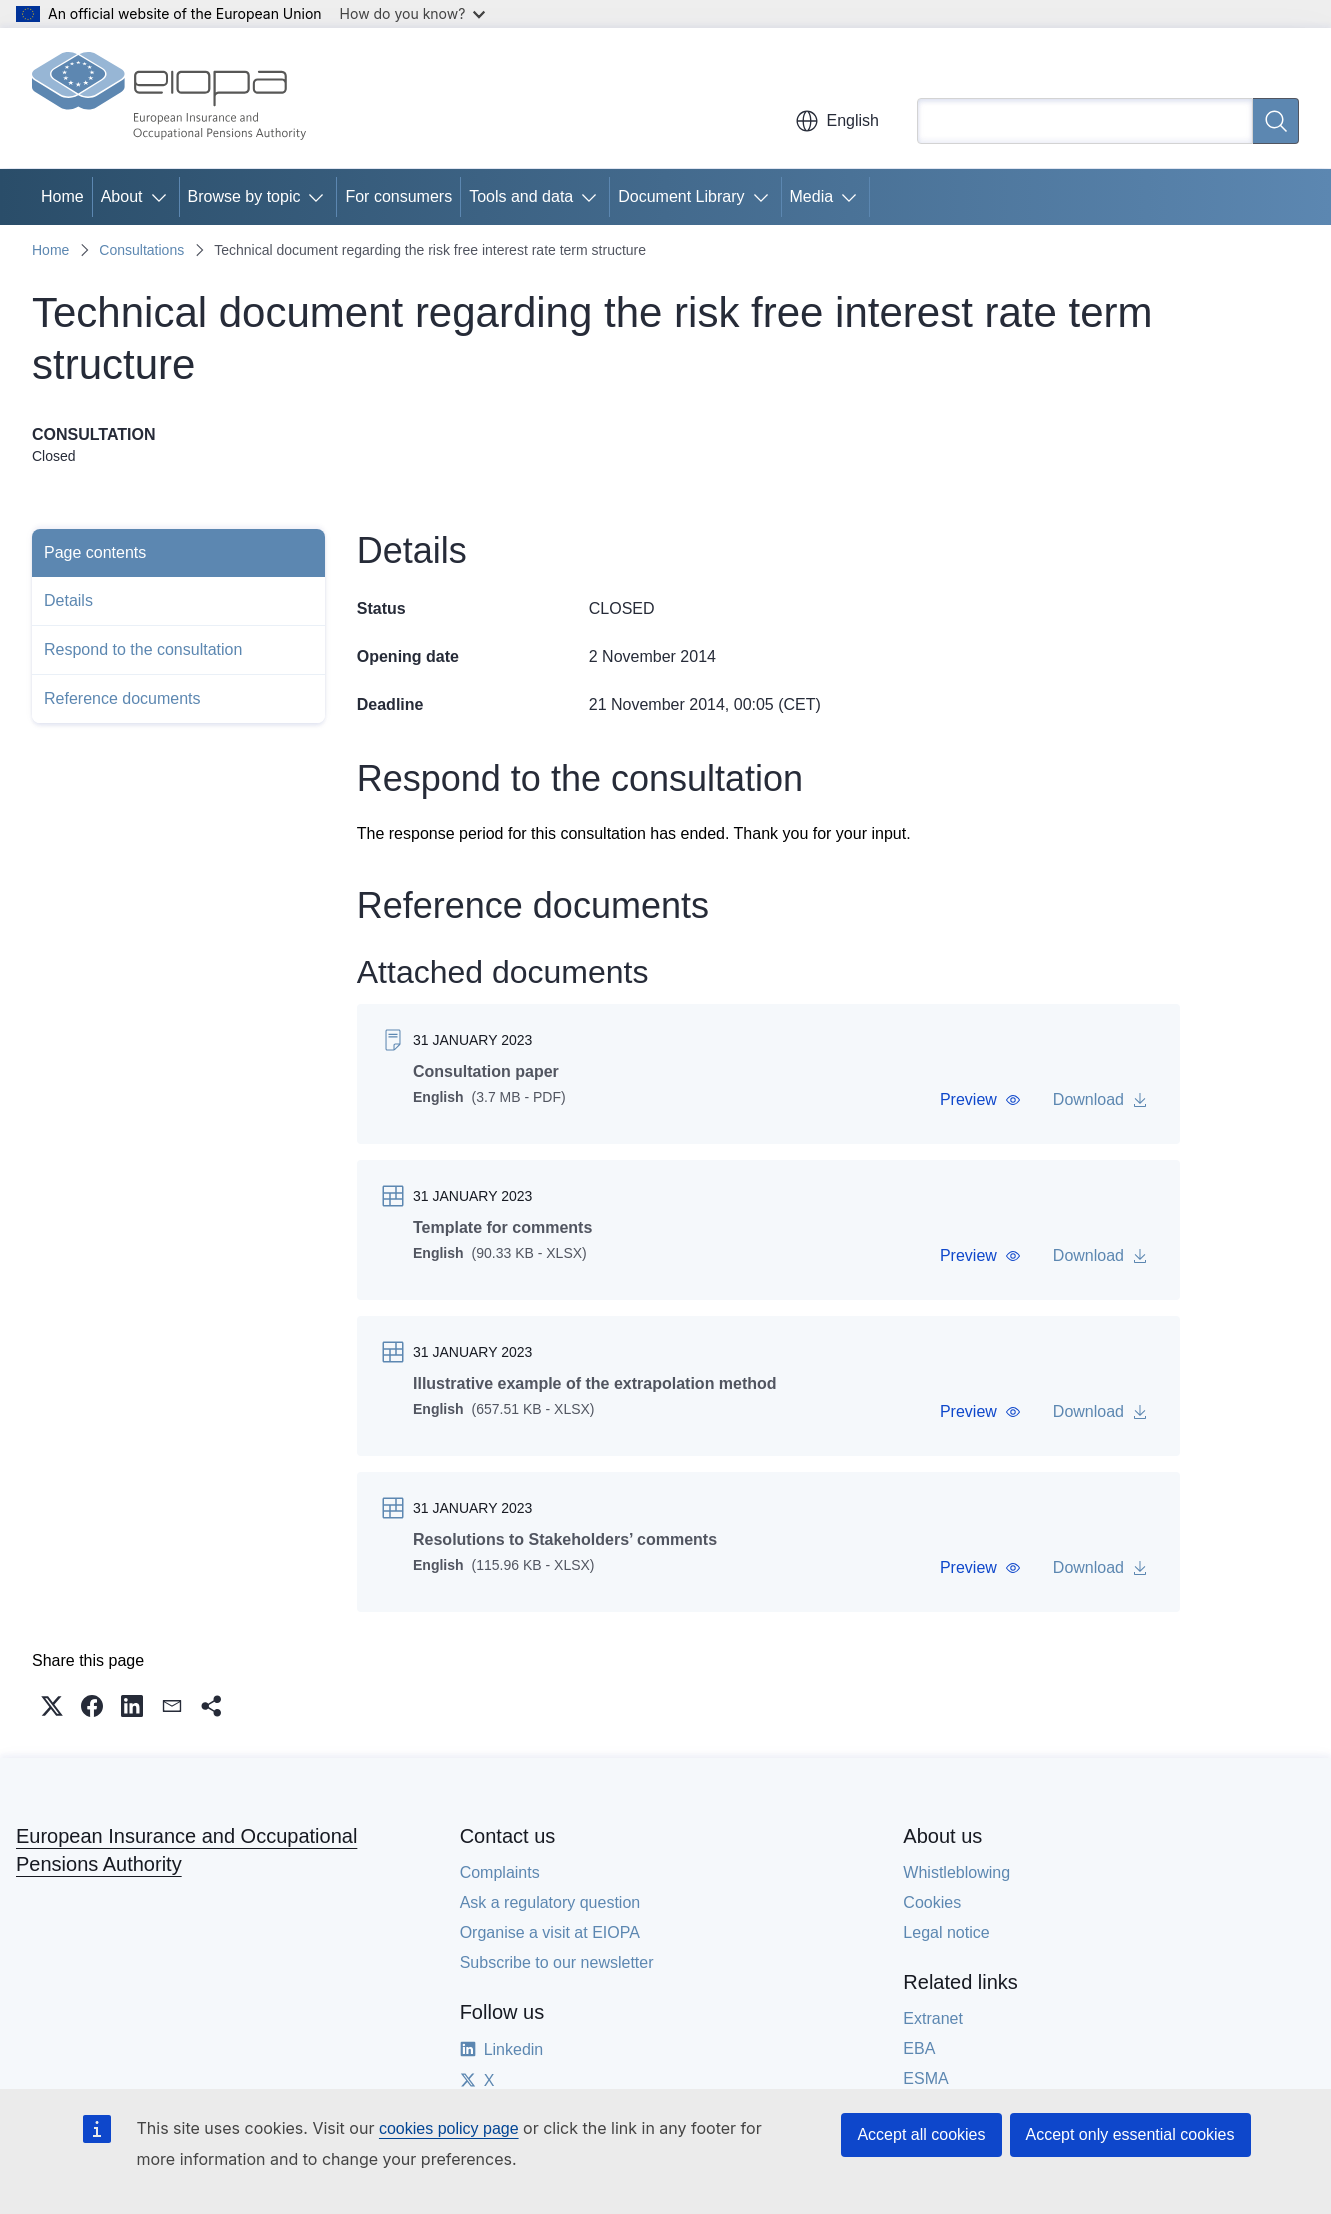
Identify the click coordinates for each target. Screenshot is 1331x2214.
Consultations (141, 250)
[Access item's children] (163, 197)
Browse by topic (244, 196)
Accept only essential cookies (1130, 2134)
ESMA (925, 2078)
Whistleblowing (956, 1872)
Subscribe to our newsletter (557, 1962)
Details (68, 600)
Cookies (932, 1902)
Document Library (681, 196)
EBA (919, 2048)
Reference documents (122, 698)
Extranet (933, 2018)
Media (812, 196)
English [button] (837, 121)
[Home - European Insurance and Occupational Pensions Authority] (169, 98)
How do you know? (413, 13)
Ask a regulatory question (550, 1902)
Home (62, 196)
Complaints (500, 1872)
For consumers (398, 196)
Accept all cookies (921, 2134)
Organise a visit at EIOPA (550, 1932)
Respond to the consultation (143, 649)
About (122, 196)
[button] (980, 1100)
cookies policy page (449, 2128)
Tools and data (521, 196)
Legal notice (946, 1932)
